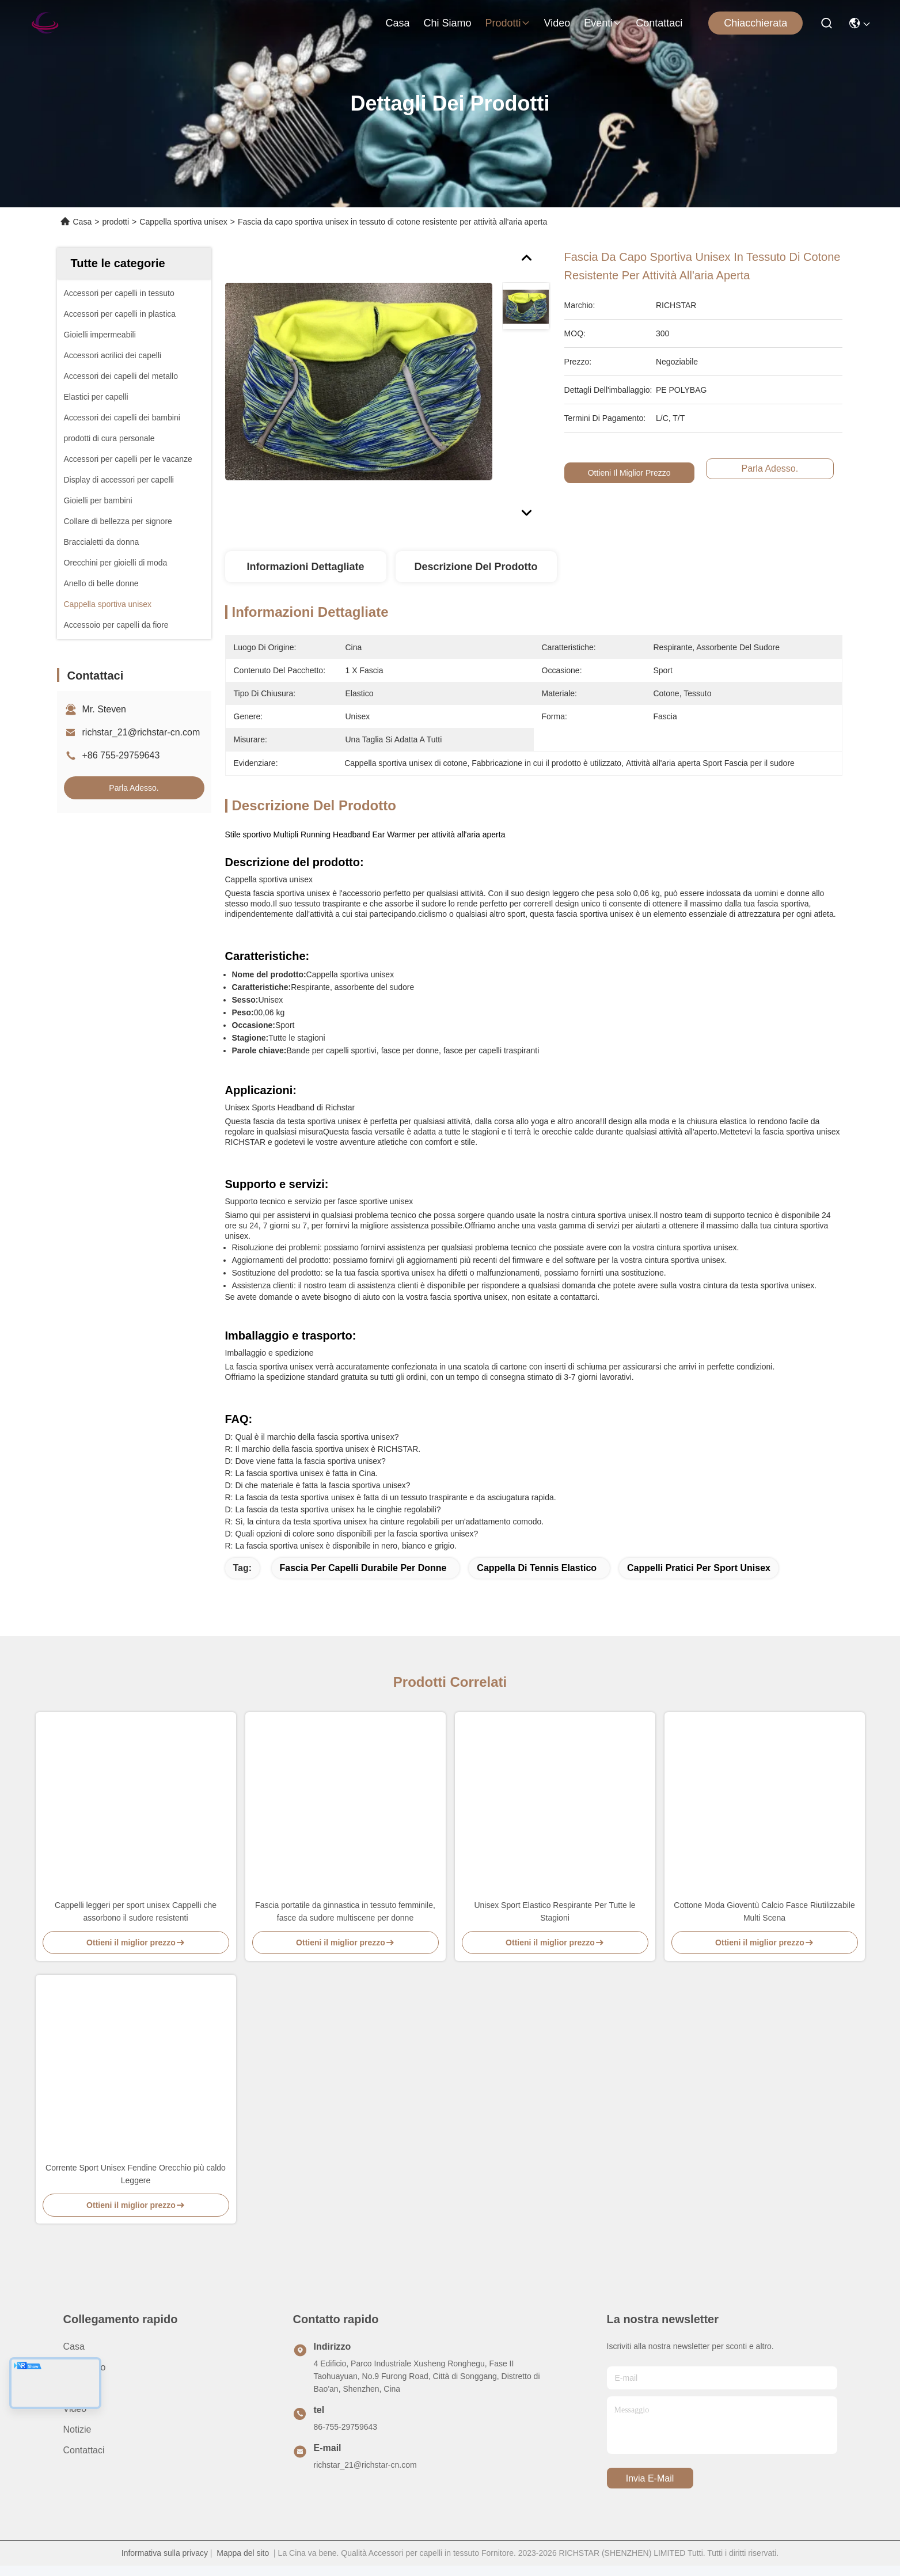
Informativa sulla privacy (164, 2553)
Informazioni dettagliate (305, 566)
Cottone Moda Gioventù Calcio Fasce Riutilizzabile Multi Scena (764, 1911)
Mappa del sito (243, 2553)
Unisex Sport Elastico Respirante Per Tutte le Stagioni (554, 1911)
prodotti (507, 23)
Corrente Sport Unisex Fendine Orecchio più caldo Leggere (135, 2174)
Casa (397, 23)
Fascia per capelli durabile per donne (363, 1568)
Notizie (77, 2429)
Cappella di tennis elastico (537, 1568)
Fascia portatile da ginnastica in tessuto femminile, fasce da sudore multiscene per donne (345, 1911)
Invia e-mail (650, 2478)
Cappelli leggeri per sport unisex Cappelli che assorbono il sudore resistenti (136, 1911)
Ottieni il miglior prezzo (629, 473)
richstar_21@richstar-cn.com (141, 732)
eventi (603, 23)
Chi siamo (447, 23)
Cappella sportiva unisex (183, 221)
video (557, 23)
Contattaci (659, 23)
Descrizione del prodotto (475, 566)
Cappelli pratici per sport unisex (698, 1568)
